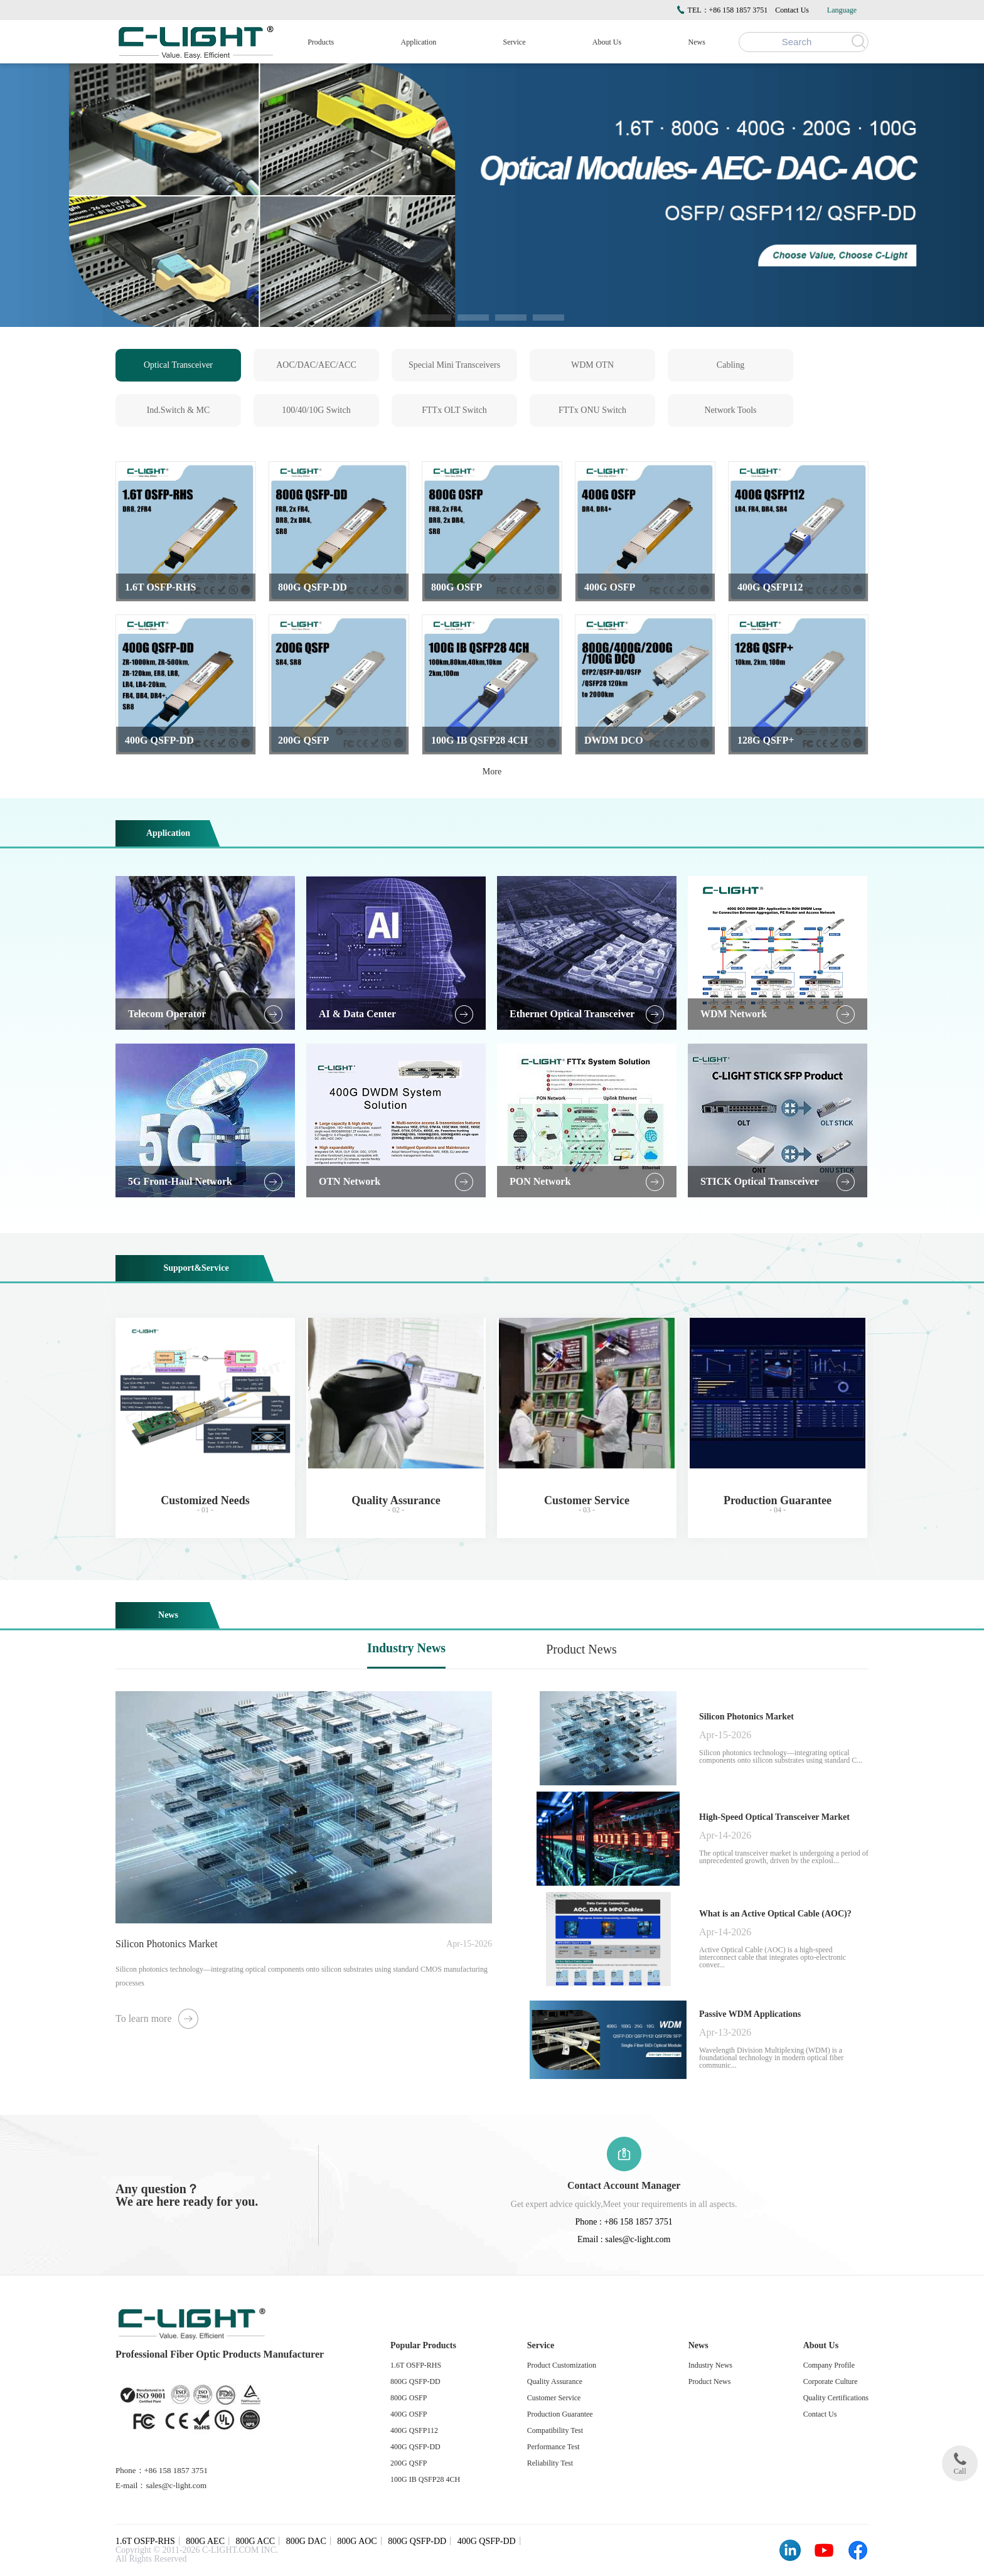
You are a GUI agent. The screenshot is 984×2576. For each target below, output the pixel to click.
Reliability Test (550, 2463)
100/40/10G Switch (316, 410)
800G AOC (357, 2541)
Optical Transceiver (178, 365)
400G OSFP (408, 2414)
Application (419, 42)
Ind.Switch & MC (178, 410)
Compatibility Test (555, 2430)
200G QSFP (408, 2463)
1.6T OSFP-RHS (415, 2365)
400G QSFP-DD (415, 2446)
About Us (606, 42)
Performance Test (553, 2446)
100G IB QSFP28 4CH (425, 2479)
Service (514, 42)
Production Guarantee (560, 2414)
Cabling (730, 365)
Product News (581, 1649)
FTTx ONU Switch (592, 410)
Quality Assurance (554, 2381)
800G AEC (205, 2541)
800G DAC (306, 2541)
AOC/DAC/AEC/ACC (316, 365)
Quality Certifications (836, 2397)
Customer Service (554, 2397)
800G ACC (255, 2541)
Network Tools (730, 410)
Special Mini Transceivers (454, 365)
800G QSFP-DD (415, 2381)
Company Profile (829, 2365)
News (696, 42)
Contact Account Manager (623, 2185)
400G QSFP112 (414, 2430)
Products (321, 42)
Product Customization (561, 2365)
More (492, 771)
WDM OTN (592, 365)
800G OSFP (408, 2397)
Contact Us (792, 10)
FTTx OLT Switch (454, 410)
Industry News (406, 1648)
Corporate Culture (830, 2381)
